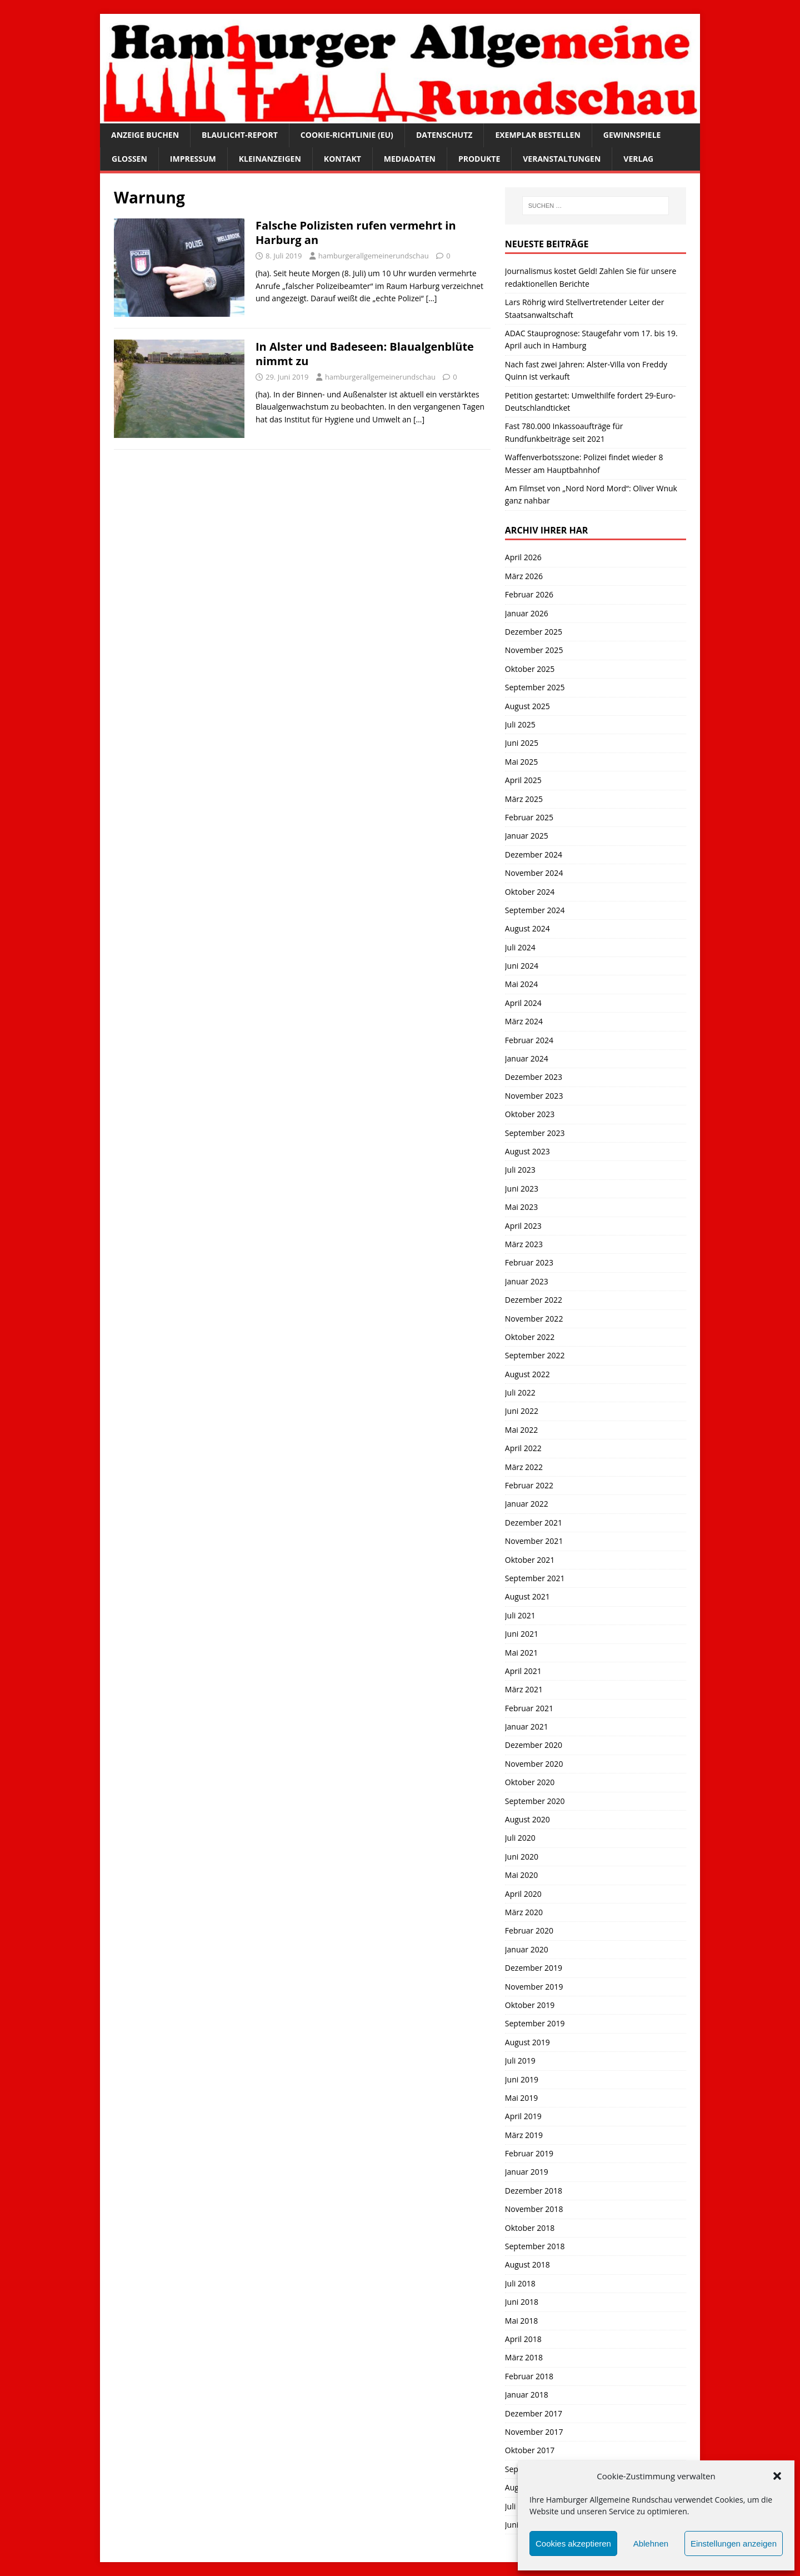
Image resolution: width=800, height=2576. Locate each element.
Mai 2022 (521, 1429)
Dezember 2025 (533, 631)
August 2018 (527, 2264)
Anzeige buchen (145, 134)
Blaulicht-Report (240, 134)
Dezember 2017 (533, 2413)
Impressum (193, 158)
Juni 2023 (521, 1188)
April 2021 (523, 1671)
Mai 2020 (521, 1875)
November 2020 (534, 1763)
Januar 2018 (526, 2394)
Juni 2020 (521, 1856)
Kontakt (342, 158)
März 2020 (524, 1912)
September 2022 (535, 1355)
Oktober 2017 (529, 2450)
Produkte (479, 158)
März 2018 (524, 2357)
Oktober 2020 (529, 1782)
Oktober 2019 (529, 2005)
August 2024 (527, 928)
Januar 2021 (526, 1726)
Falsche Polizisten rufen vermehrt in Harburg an (356, 232)
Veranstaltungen (562, 158)
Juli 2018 (520, 2283)
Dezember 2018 (533, 2190)
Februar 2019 (529, 2153)
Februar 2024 (529, 1040)
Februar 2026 (529, 594)
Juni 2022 (521, 1411)
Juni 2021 (521, 1633)
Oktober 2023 (529, 1114)
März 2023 (524, 1244)
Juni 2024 (521, 965)
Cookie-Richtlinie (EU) (347, 134)
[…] (431, 298)
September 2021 (535, 1578)
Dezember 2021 (533, 1522)
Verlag (638, 158)
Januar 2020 (526, 1949)
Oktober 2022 (529, 1337)
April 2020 (523, 1894)
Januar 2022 (526, 1503)
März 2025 (524, 799)
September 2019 (535, 2023)
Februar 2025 (529, 817)
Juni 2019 (521, 2079)
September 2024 (535, 910)
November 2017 (534, 2431)
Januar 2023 (526, 1281)
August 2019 (527, 2042)
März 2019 (524, 2135)
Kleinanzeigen (270, 158)
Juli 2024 (520, 947)
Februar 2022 (529, 1485)
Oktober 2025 (529, 669)
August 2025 (527, 706)
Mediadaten (410, 158)
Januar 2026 (526, 613)
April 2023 (523, 1225)
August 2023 (527, 1151)
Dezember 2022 (533, 1299)
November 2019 (534, 1986)
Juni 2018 (521, 2301)
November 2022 (534, 1318)
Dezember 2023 (533, 1077)
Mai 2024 (521, 984)
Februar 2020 (529, 1930)
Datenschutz (444, 134)
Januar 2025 (526, 835)
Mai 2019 (521, 2097)
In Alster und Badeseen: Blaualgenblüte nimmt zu (365, 353)
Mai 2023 (521, 1207)
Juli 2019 (520, 2060)
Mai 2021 (521, 1652)
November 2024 (534, 873)
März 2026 (524, 576)
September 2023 (535, 1133)
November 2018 (534, 2209)
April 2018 (523, 2339)
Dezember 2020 (533, 1745)
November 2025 (534, 650)
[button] (777, 2476)
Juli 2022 (520, 1392)
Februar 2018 (529, 2376)
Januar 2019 (526, 2171)
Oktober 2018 (529, 2228)
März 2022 (524, 1467)
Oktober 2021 (529, 1559)
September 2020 (535, 1801)
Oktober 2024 (529, 891)
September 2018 (535, 2246)
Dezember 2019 (533, 1967)
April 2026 (523, 557)
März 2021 (524, 1689)
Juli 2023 (520, 1169)
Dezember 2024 (533, 854)
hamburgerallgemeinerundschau (373, 256)
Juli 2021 (520, 1615)
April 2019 (523, 2116)
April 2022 (523, 1448)
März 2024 (524, 1021)
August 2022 (527, 1374)
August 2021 (527, 1596)
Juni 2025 (521, 743)
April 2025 (523, 780)
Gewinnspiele (632, 134)
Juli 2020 (520, 1837)
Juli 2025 (520, 724)
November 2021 (534, 1541)
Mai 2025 (521, 761)
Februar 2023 (529, 1262)
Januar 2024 (526, 1058)
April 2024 (523, 1003)
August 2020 (527, 1819)
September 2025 (535, 687)
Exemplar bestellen (537, 134)
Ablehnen (650, 2543)
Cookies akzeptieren (573, 2543)
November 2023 (534, 1095)
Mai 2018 (521, 2320)
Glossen (129, 158)
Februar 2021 (529, 1708)
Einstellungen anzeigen (734, 2543)
